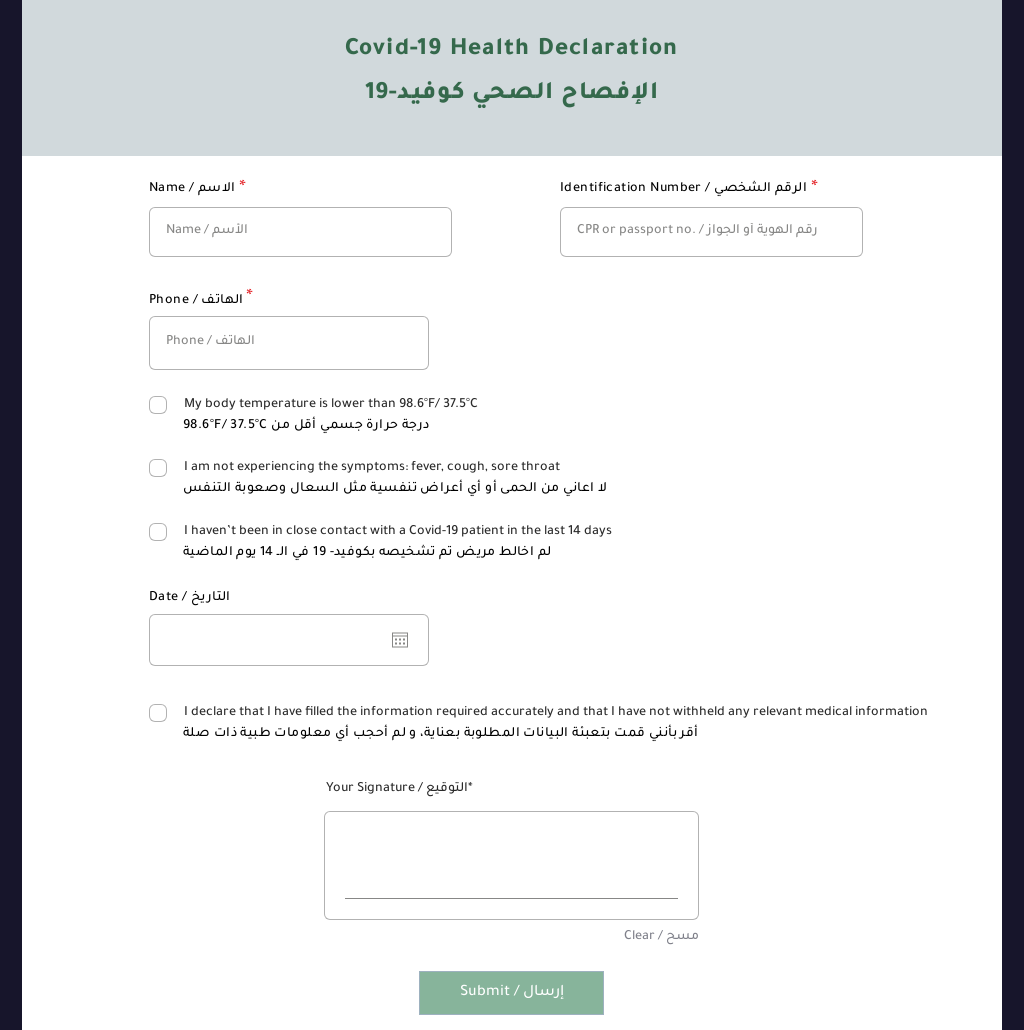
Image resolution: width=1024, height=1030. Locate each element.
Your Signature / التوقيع (397, 789)
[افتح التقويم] (400, 640)
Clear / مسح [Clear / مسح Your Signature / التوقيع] (661, 937)
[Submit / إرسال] (511, 993)
